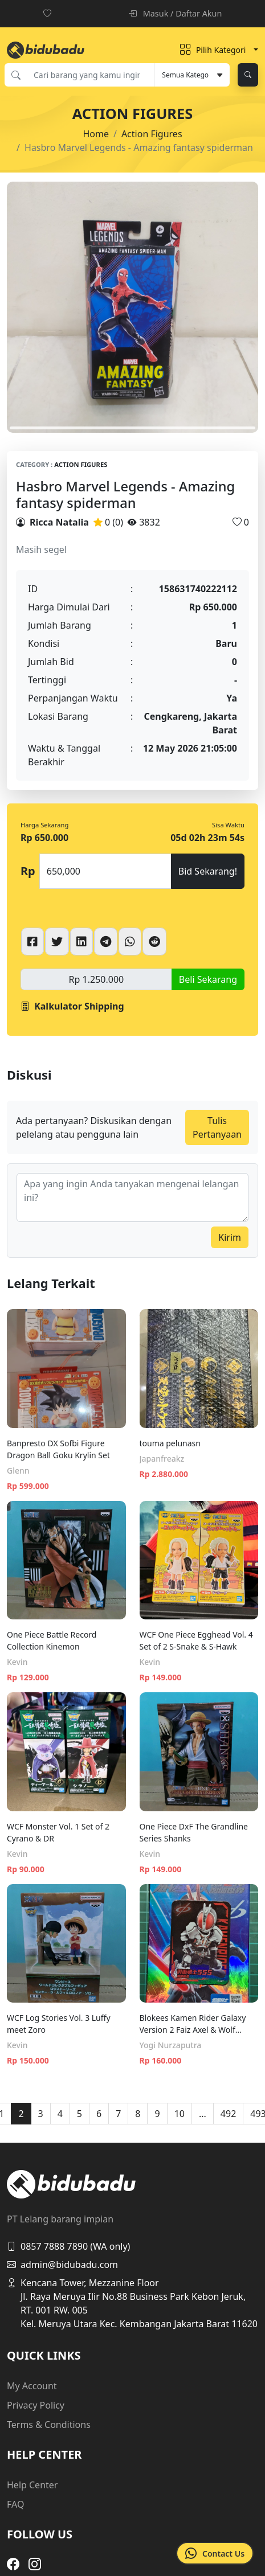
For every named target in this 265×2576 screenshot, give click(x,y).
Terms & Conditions (49, 2424)
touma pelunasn (170, 1443)
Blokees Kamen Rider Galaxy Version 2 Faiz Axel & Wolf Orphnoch (193, 2024)
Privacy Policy (35, 2405)
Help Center (32, 2485)
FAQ (15, 2504)
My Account (32, 2386)
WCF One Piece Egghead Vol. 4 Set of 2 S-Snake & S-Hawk (196, 1640)
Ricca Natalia (59, 522)
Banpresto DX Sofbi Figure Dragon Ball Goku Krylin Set (58, 1449)
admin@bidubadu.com (62, 2264)
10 (179, 2113)
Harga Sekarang (44, 825)
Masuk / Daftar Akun (175, 13)
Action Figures (151, 134)
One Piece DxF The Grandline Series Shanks (194, 1832)
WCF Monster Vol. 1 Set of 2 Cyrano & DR (58, 1832)
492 (228, 2113)
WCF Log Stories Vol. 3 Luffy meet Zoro (59, 2023)
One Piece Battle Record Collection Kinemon (51, 1640)
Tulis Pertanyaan (217, 1127)
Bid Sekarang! (207, 871)
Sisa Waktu (228, 825)
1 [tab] (132, 427)
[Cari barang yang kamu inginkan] (90, 75)
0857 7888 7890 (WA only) (68, 2246)
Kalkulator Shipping (72, 1006)
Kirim (229, 1237)
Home (96, 134)
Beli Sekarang (208, 979)
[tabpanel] (132, 307)
